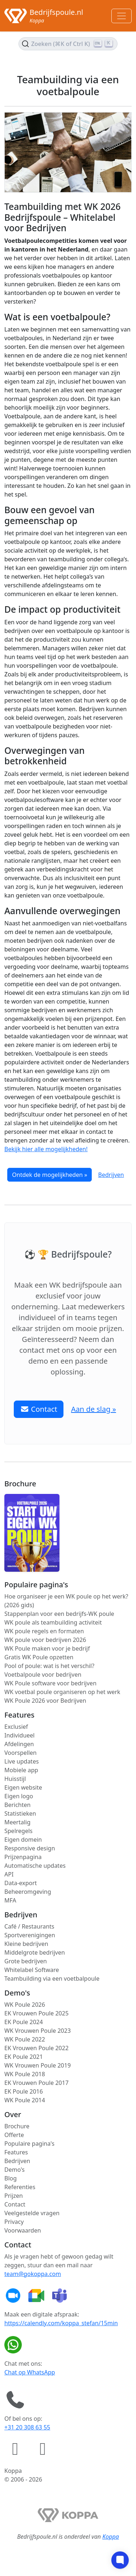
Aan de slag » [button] (93, 1409)
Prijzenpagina (23, 1857)
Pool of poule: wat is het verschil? (49, 1666)
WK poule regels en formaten (44, 1631)
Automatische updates (35, 1866)
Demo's (14, 2170)
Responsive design (29, 1848)
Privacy (14, 2222)
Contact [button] (38, 1409)
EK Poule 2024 (23, 2022)
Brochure (16, 2126)
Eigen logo (18, 1796)
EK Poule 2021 (23, 2057)
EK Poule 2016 (23, 2091)
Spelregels (18, 1831)
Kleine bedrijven (26, 1944)
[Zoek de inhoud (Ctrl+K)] (68, 43)
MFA (10, 1900)
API (8, 1874)
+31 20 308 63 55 (27, 2427)
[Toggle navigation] (121, 16)
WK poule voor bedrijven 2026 (45, 1640)
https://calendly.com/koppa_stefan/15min (61, 2323)
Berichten (17, 1805)
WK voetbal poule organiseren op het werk (62, 1692)
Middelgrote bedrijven (34, 1952)
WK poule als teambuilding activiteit (53, 1622)
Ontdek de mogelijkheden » (49, 1175)
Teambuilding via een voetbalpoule (51, 1978)
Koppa (110, 2537)
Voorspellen (20, 1753)
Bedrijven (111, 1175)
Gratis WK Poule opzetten (39, 1657)
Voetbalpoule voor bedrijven (42, 1674)
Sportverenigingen (29, 1935)
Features (16, 2152)
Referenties (19, 2187)
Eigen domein (23, 1840)
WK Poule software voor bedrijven (50, 1683)
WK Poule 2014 (24, 2100)
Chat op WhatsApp (29, 2372)
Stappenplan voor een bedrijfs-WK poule (59, 1614)
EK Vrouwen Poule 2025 (36, 2013)
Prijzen (13, 2196)
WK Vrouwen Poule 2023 (37, 2031)
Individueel (19, 1735)
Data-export (20, 1883)
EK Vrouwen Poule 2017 (36, 2083)
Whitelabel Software (31, 1970)
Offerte (14, 2135)
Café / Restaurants (29, 1926)
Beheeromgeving (27, 1892)
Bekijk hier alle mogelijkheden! (46, 1149)
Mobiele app (21, 1770)
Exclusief (16, 1727)
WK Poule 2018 (24, 2074)
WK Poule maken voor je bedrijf (47, 1648)
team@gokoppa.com (32, 2274)
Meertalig (17, 1822)
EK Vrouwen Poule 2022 (36, 2048)
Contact (14, 2204)
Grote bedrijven (25, 1961)
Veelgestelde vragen (31, 2213)
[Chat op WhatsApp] (14, 2344)
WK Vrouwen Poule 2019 (37, 2065)
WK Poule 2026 (24, 2005)
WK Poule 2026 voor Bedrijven (45, 1701)
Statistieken (20, 1813)
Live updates (21, 1761)
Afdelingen (19, 1744)
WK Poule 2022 (24, 2039)
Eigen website (23, 1787)
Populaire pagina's (29, 2144)
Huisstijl (15, 1779)
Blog (10, 2178)
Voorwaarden (22, 2230)
